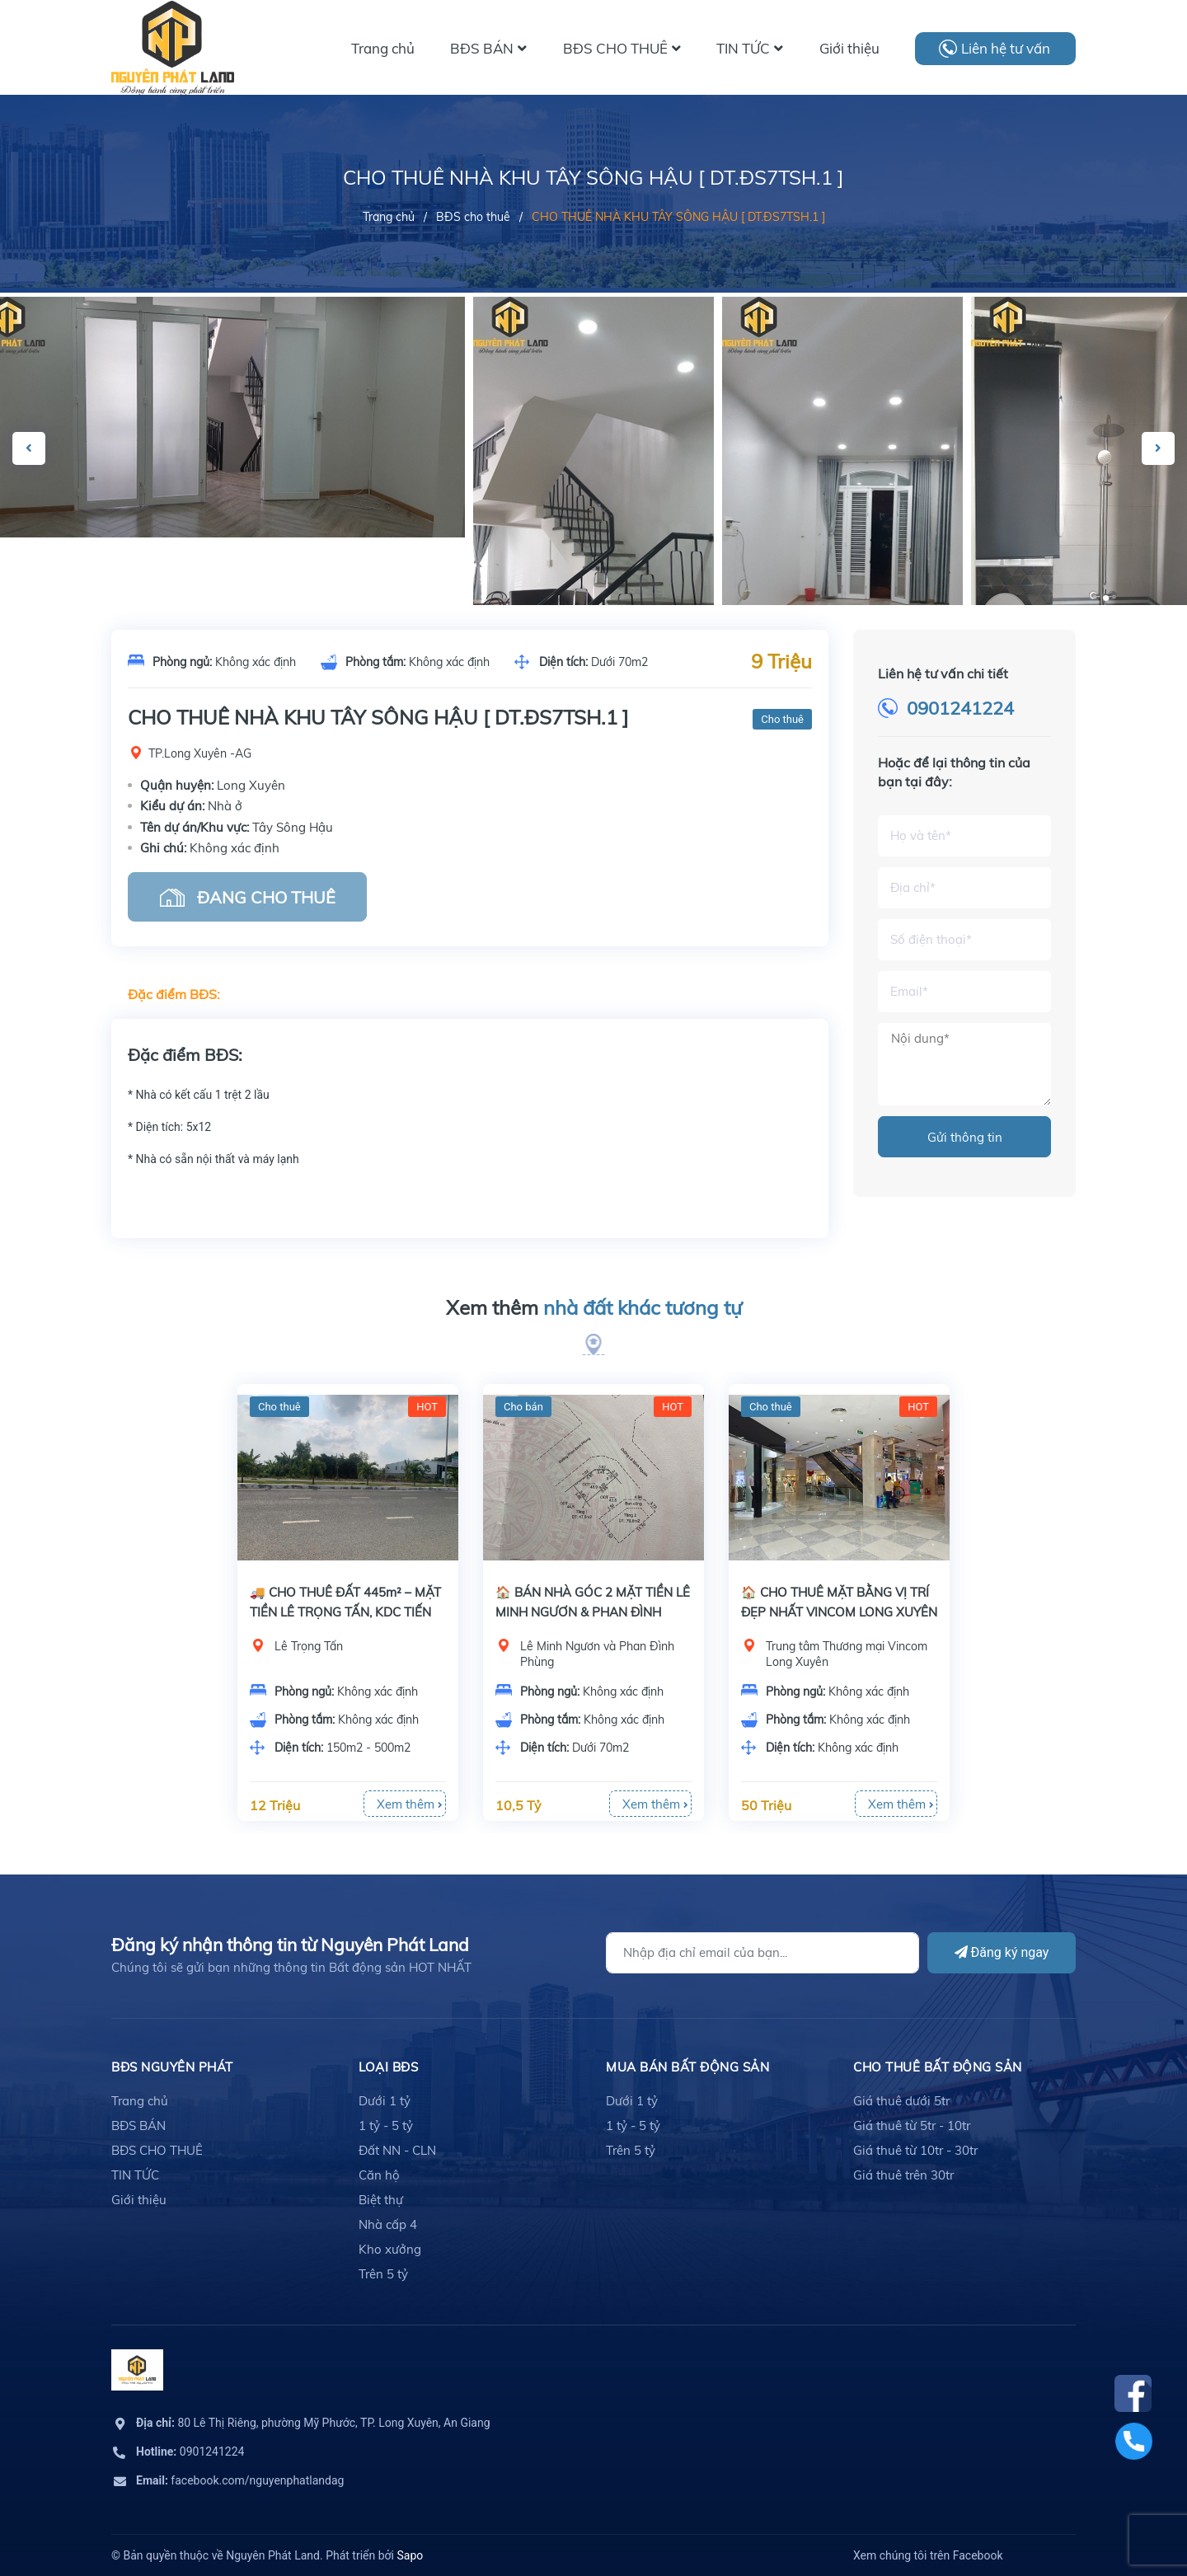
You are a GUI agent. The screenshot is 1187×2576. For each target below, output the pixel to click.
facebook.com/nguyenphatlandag (240, 2480)
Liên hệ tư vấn (1005, 48)
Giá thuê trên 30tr (903, 2175)
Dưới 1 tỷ (385, 2101)
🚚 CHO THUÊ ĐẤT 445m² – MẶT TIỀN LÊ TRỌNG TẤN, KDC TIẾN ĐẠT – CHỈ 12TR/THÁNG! (345, 1612)
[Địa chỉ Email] (762, 1952)
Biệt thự (381, 2200)
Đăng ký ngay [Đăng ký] (1002, 1952)
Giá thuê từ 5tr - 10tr (911, 2125)
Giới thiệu (139, 2200)
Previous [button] (28, 448)
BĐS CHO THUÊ (157, 2150)
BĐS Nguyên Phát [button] (172, 2067)
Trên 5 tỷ (383, 2274)
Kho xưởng (390, 2249)
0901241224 (960, 708)
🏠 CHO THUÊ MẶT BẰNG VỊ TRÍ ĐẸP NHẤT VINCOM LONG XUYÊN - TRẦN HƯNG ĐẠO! (839, 1612)
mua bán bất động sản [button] (687, 2067)
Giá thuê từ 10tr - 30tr (915, 2150)
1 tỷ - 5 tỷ (386, 2125)
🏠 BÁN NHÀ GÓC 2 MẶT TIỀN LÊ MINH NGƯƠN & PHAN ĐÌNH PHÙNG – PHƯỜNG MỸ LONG (592, 1612)
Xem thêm (594, 1308)
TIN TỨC (135, 2175)
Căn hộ (379, 2175)
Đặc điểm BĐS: (174, 994)
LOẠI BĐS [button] (388, 2067)
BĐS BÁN (138, 2125)
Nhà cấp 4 (388, 2224)
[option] (593, 544)
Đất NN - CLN (397, 2150)
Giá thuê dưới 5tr (901, 2101)
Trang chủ (139, 2101)
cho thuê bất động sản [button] (937, 2067)
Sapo (409, 2555)
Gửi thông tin (964, 1137)
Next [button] (1158, 448)
